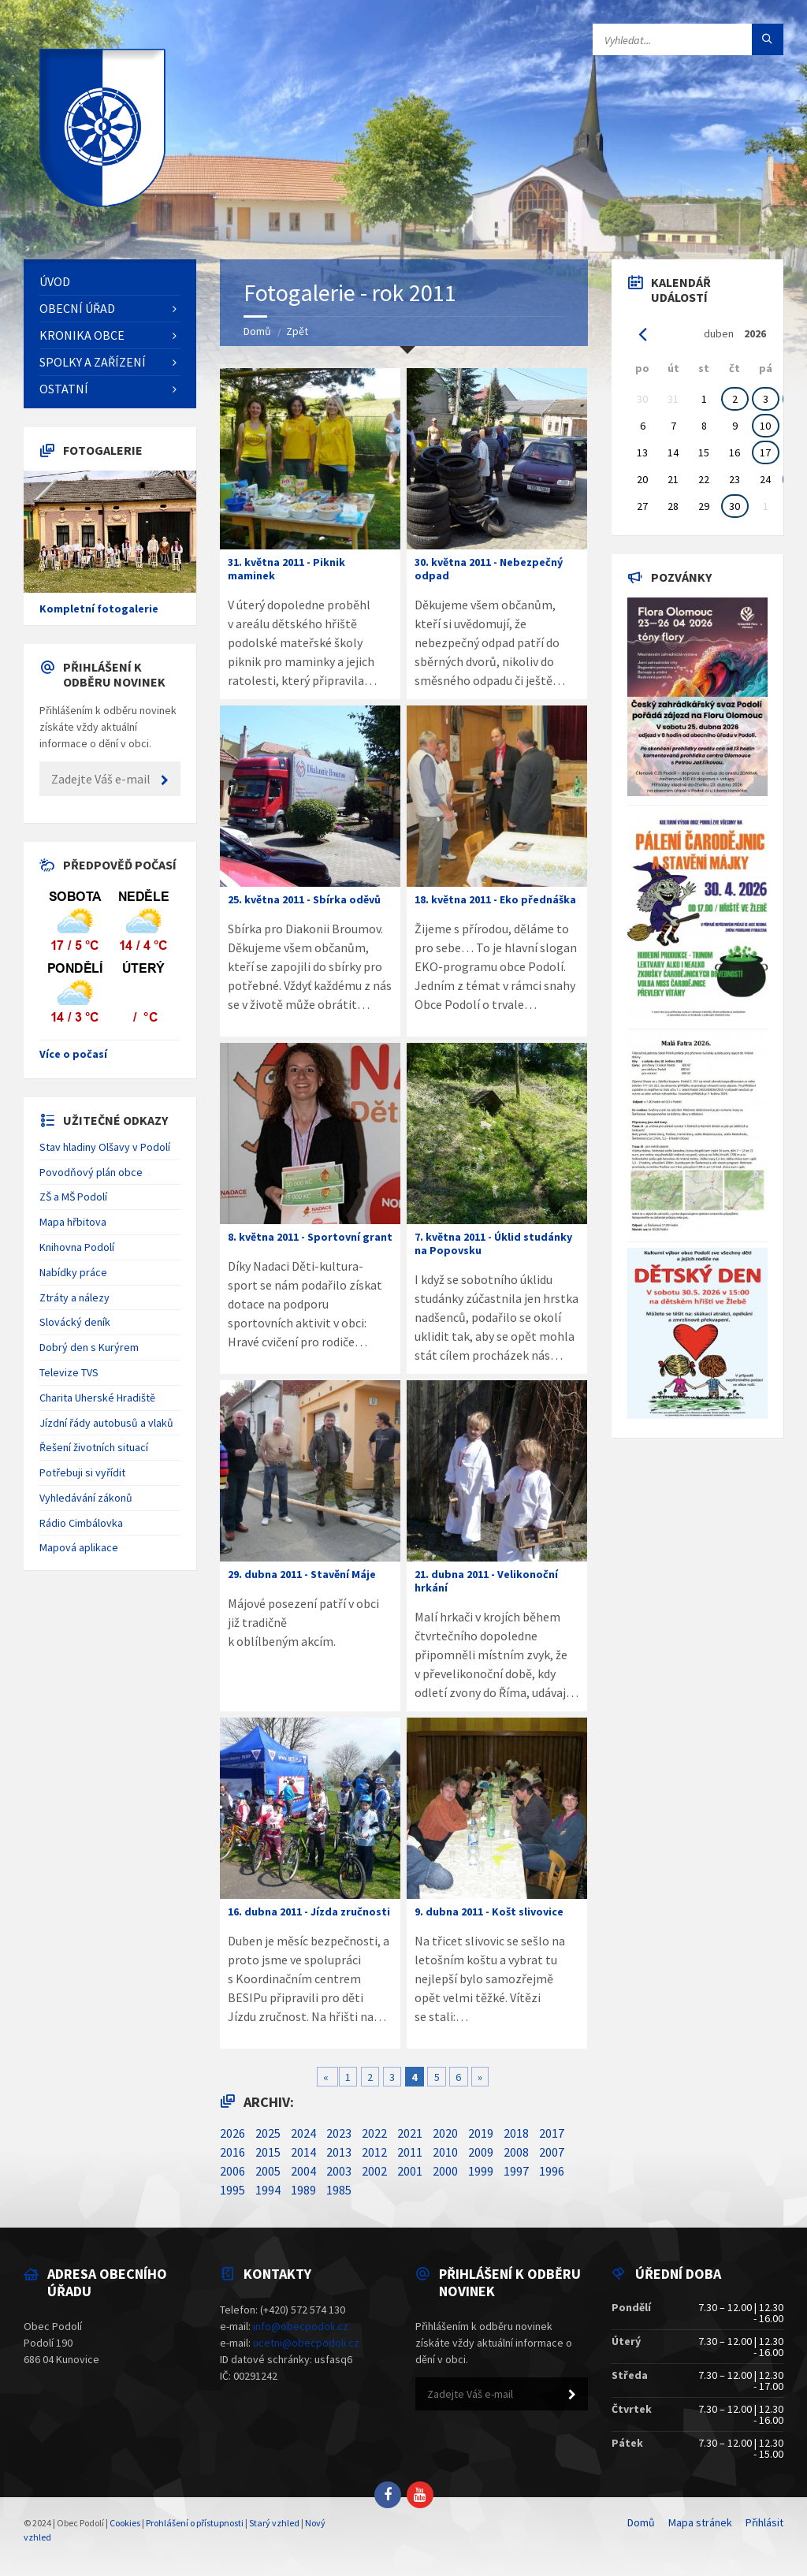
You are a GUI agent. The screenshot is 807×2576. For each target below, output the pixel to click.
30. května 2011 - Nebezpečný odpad (489, 569)
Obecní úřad (77, 308)
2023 (338, 2133)
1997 (516, 2171)
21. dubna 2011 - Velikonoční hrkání (486, 1581)
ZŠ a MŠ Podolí (73, 1196)
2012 (374, 2152)
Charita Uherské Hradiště (97, 1397)
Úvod (54, 281)
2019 (480, 2133)
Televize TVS (69, 1372)
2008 (516, 2152)
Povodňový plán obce (91, 1172)
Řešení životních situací (93, 1447)
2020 (445, 2133)
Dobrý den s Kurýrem (89, 1347)
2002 (374, 2171)
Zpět (297, 331)
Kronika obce (82, 335)
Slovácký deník (74, 1322)
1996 (551, 2171)
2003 (338, 2171)
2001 (409, 2171)
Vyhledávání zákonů (85, 1498)
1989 (303, 2190)
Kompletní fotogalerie (98, 608)
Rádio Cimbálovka (81, 1523)
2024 (303, 2133)
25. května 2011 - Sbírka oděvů (304, 899)
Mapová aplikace (78, 1547)
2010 (445, 2152)
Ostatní (63, 388)
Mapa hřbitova (72, 1222)
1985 (338, 2190)
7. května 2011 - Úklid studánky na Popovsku (493, 1243)
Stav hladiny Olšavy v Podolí (104, 1147)
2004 (303, 2171)
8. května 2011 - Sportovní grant (310, 1237)
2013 (338, 2152)
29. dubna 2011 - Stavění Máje (302, 1574)
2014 (303, 2152)
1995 (232, 2190)
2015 (268, 2152)
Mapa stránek (700, 2522)
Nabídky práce (73, 1272)
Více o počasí (73, 1054)
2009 (480, 2152)
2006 (232, 2171)
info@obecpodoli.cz (300, 2326)
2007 (551, 2152)
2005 (268, 2171)
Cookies (125, 2523)
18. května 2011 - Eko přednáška (495, 899)
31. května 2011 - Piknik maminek (286, 569)
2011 (409, 2152)
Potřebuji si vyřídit (82, 1472)
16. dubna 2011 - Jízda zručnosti (309, 1911)
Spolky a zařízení (92, 362)
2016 (232, 2152)
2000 (445, 2171)
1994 (268, 2190)
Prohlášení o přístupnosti (195, 2523)
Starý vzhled (274, 2523)
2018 (516, 2133)
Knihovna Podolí (76, 1247)
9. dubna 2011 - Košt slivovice (489, 1911)
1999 (480, 2171)
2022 (374, 2133)
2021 (409, 2133)
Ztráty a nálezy (74, 1297)
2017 (551, 2133)
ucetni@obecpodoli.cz (306, 2343)
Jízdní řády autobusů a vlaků (106, 1423)
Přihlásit (764, 2522)
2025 (268, 2133)
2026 (232, 2133)
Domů (257, 331)
